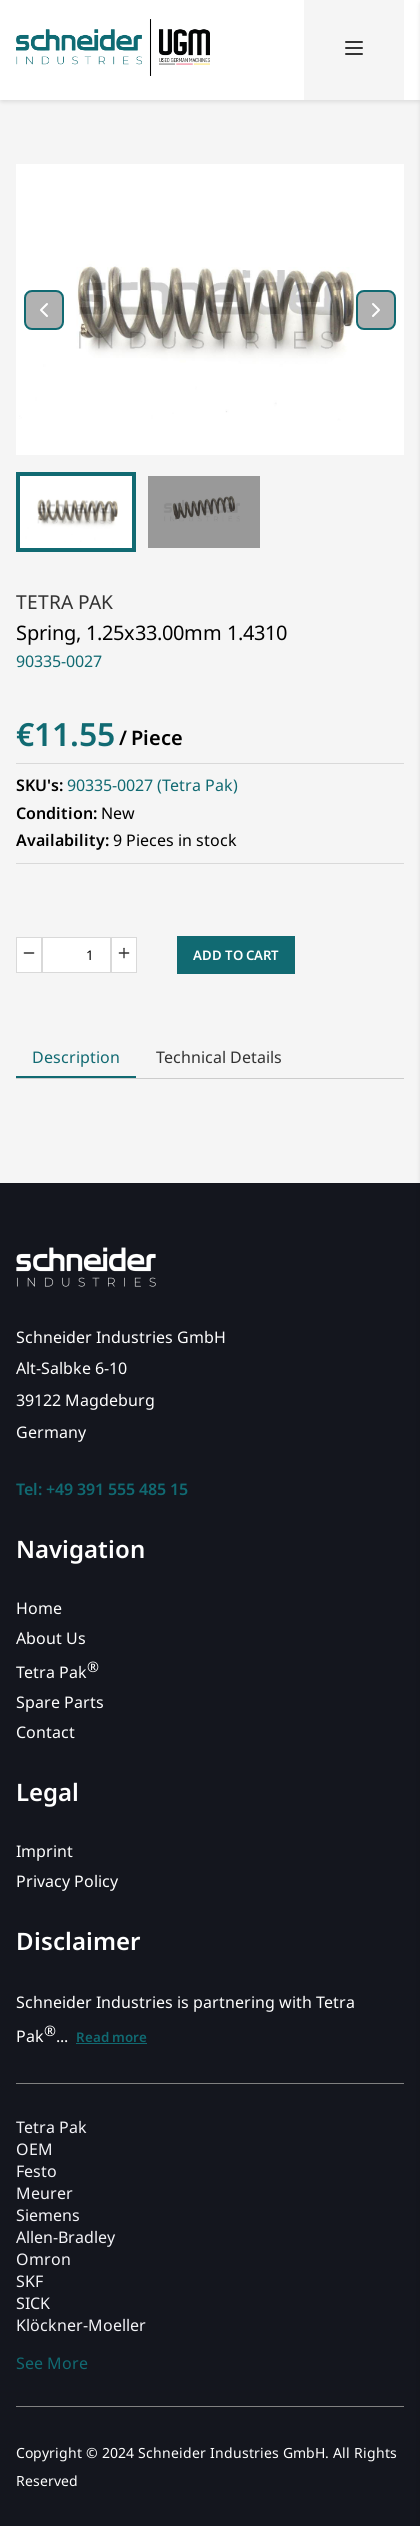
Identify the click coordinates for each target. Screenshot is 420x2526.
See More (52, 2363)
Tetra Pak (64, 601)
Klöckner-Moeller (81, 2325)
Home (39, 1608)
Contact (45, 1732)
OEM (34, 2149)
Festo (36, 2171)
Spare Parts (60, 1702)
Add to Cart (236, 955)
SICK (33, 2303)
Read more (111, 2037)
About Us (51, 1638)
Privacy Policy (67, 1881)
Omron (43, 2259)
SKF (29, 2281)
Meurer (44, 2193)
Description (76, 1057)
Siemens (48, 2215)
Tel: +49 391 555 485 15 (102, 1489)
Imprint (44, 1851)
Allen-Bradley (65, 2237)
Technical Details (219, 1057)
